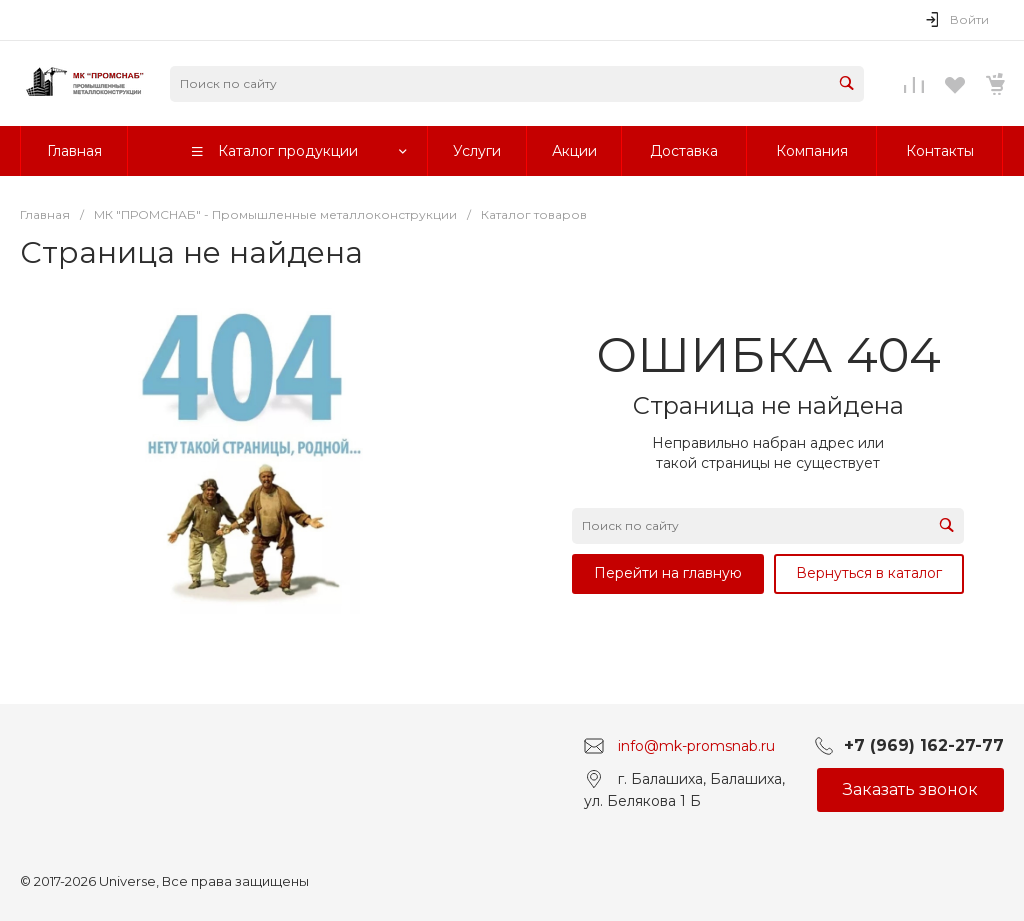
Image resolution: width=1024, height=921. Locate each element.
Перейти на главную (668, 573)
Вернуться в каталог (869, 573)
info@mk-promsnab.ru (696, 746)
